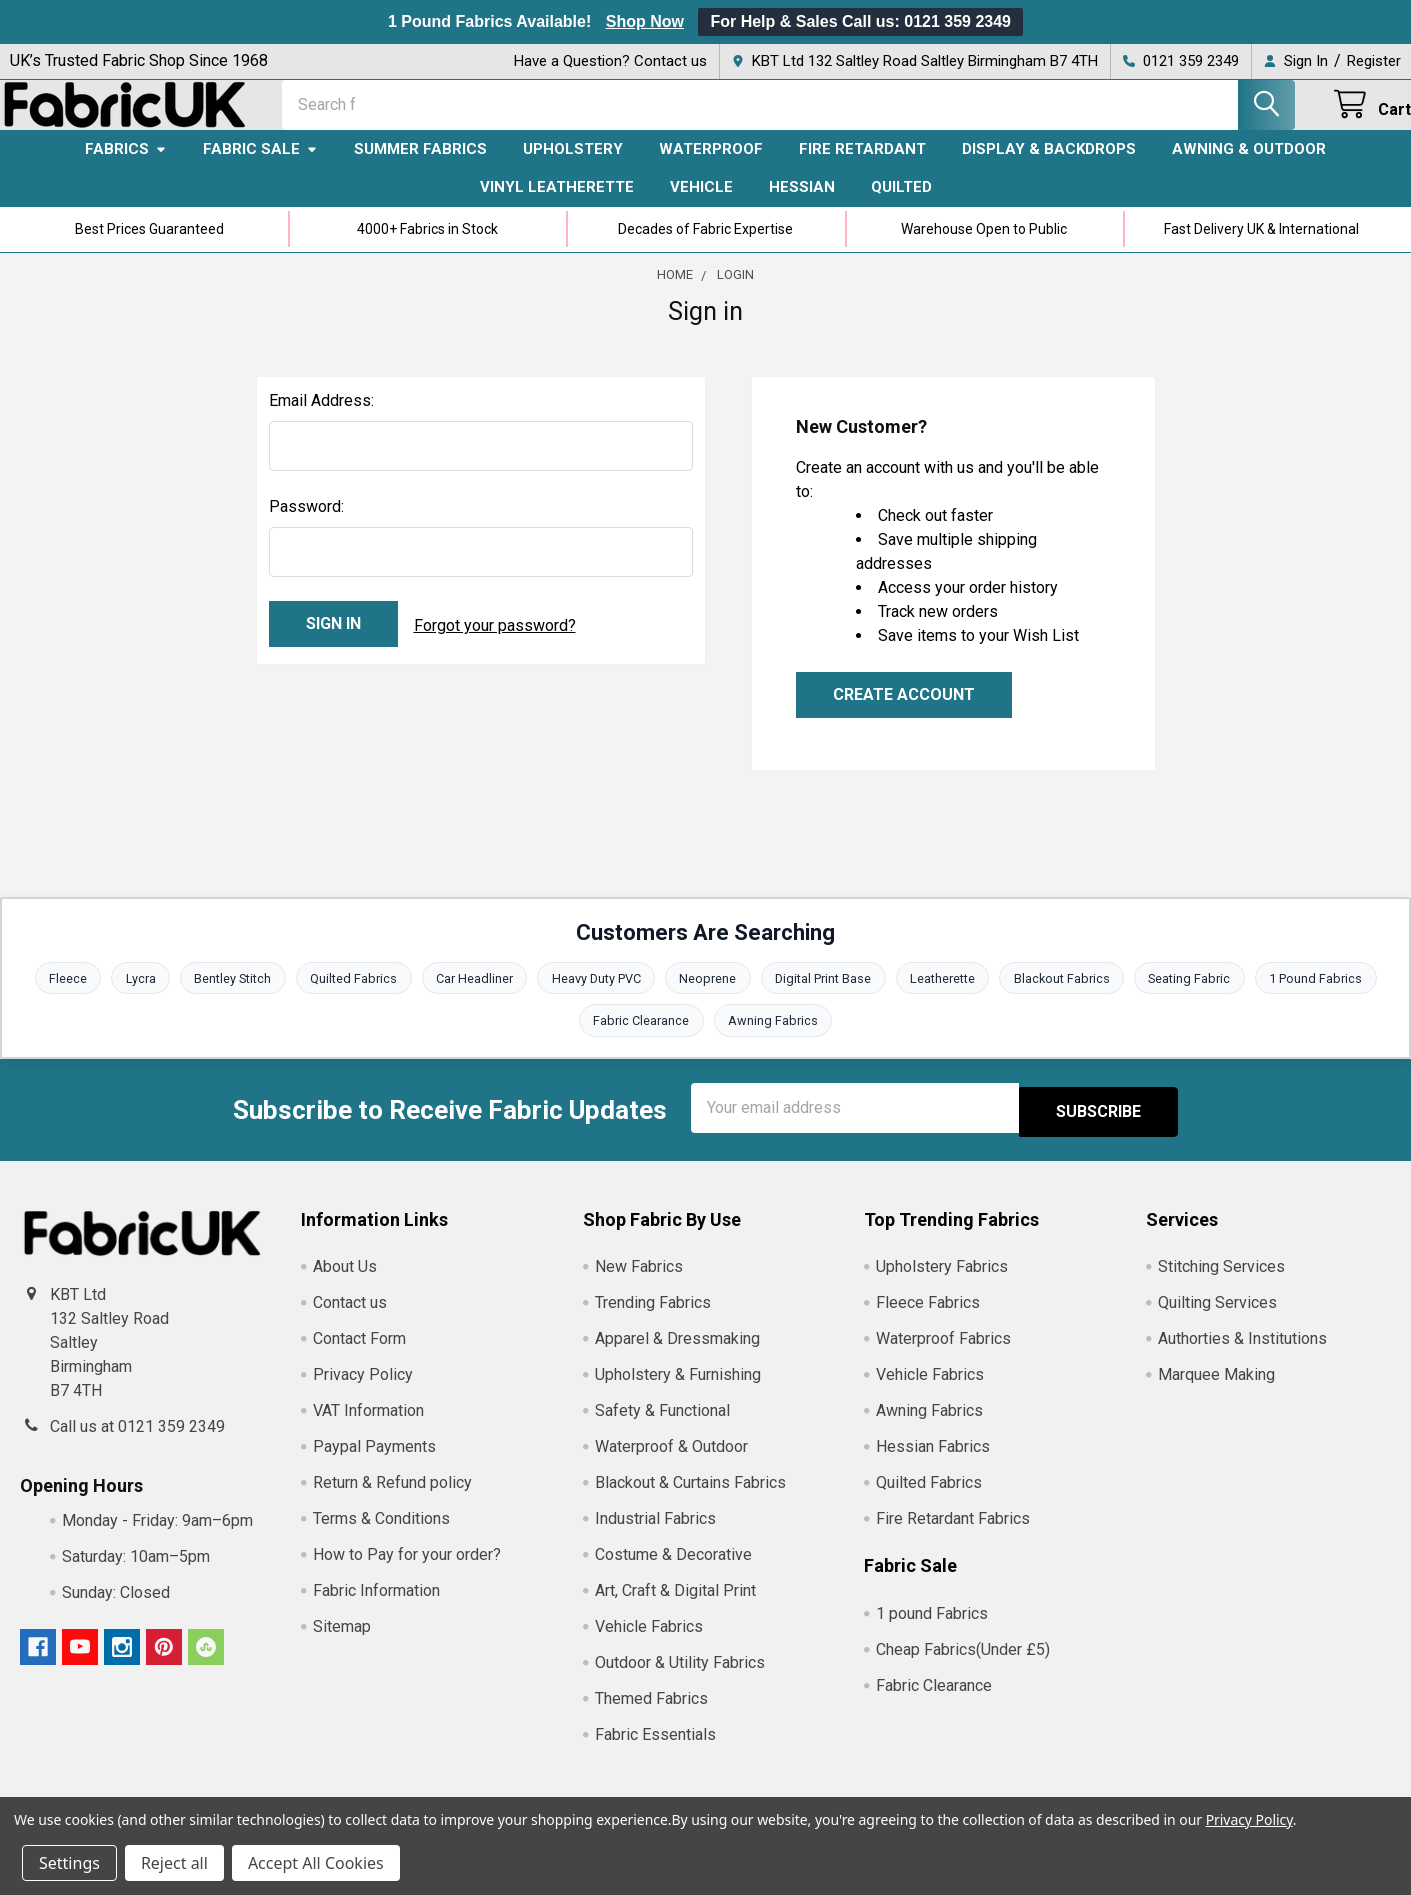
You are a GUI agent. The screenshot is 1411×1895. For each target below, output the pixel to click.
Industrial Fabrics (655, 1535)
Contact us (350, 1319)
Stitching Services (1221, 1283)
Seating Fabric (1197, 996)
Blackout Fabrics (1067, 996)
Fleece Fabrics (928, 1319)
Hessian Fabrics (933, 1463)
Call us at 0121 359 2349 (137, 1442)
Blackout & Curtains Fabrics (690, 1499)
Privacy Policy (363, 1391)
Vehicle (701, 205)
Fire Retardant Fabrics (953, 1535)
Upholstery (573, 167)
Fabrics (126, 167)
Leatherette (946, 996)
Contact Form (359, 1355)
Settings (69, 1863)
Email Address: (321, 418)
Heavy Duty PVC (595, 996)
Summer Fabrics (420, 167)
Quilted (901, 205)
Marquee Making (1216, 1391)
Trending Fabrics (653, 1319)
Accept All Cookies (316, 1863)
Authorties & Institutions (1242, 1355)
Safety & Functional (662, 1427)
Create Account (904, 712)
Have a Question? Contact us (610, 61)
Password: (306, 524)
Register (1374, 61)
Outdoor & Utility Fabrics (680, 1679)
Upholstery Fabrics (942, 1283)
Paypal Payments (374, 1463)
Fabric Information (376, 1607)
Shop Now (645, 21)
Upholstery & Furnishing (678, 1391)
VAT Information (368, 1427)
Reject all (174, 1863)
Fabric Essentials (655, 1751)
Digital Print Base (825, 996)
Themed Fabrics (651, 1715)
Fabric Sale (260, 167)
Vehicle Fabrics (649, 1643)
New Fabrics (639, 1283)
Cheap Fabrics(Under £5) (963, 1665)
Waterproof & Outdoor (671, 1463)
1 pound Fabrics (932, 1629)
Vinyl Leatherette (557, 205)
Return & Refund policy (392, 1499)
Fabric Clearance (641, 1040)
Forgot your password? (495, 641)
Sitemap (342, 1643)
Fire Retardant (862, 167)
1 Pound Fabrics (1325, 996)
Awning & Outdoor (1249, 167)
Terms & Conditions (381, 1535)
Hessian (802, 205)
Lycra (133, 996)
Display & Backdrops (1049, 167)
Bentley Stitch (227, 996)
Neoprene (708, 996)
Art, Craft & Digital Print (675, 1607)
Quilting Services (1217, 1319)
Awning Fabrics (774, 1040)
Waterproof (711, 167)
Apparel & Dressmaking (677, 1355)
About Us (345, 1283)
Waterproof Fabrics (943, 1355)
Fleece (59, 996)
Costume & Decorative (673, 1571)
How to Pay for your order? (407, 1571)
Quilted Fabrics (349, 996)
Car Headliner (471, 996)
